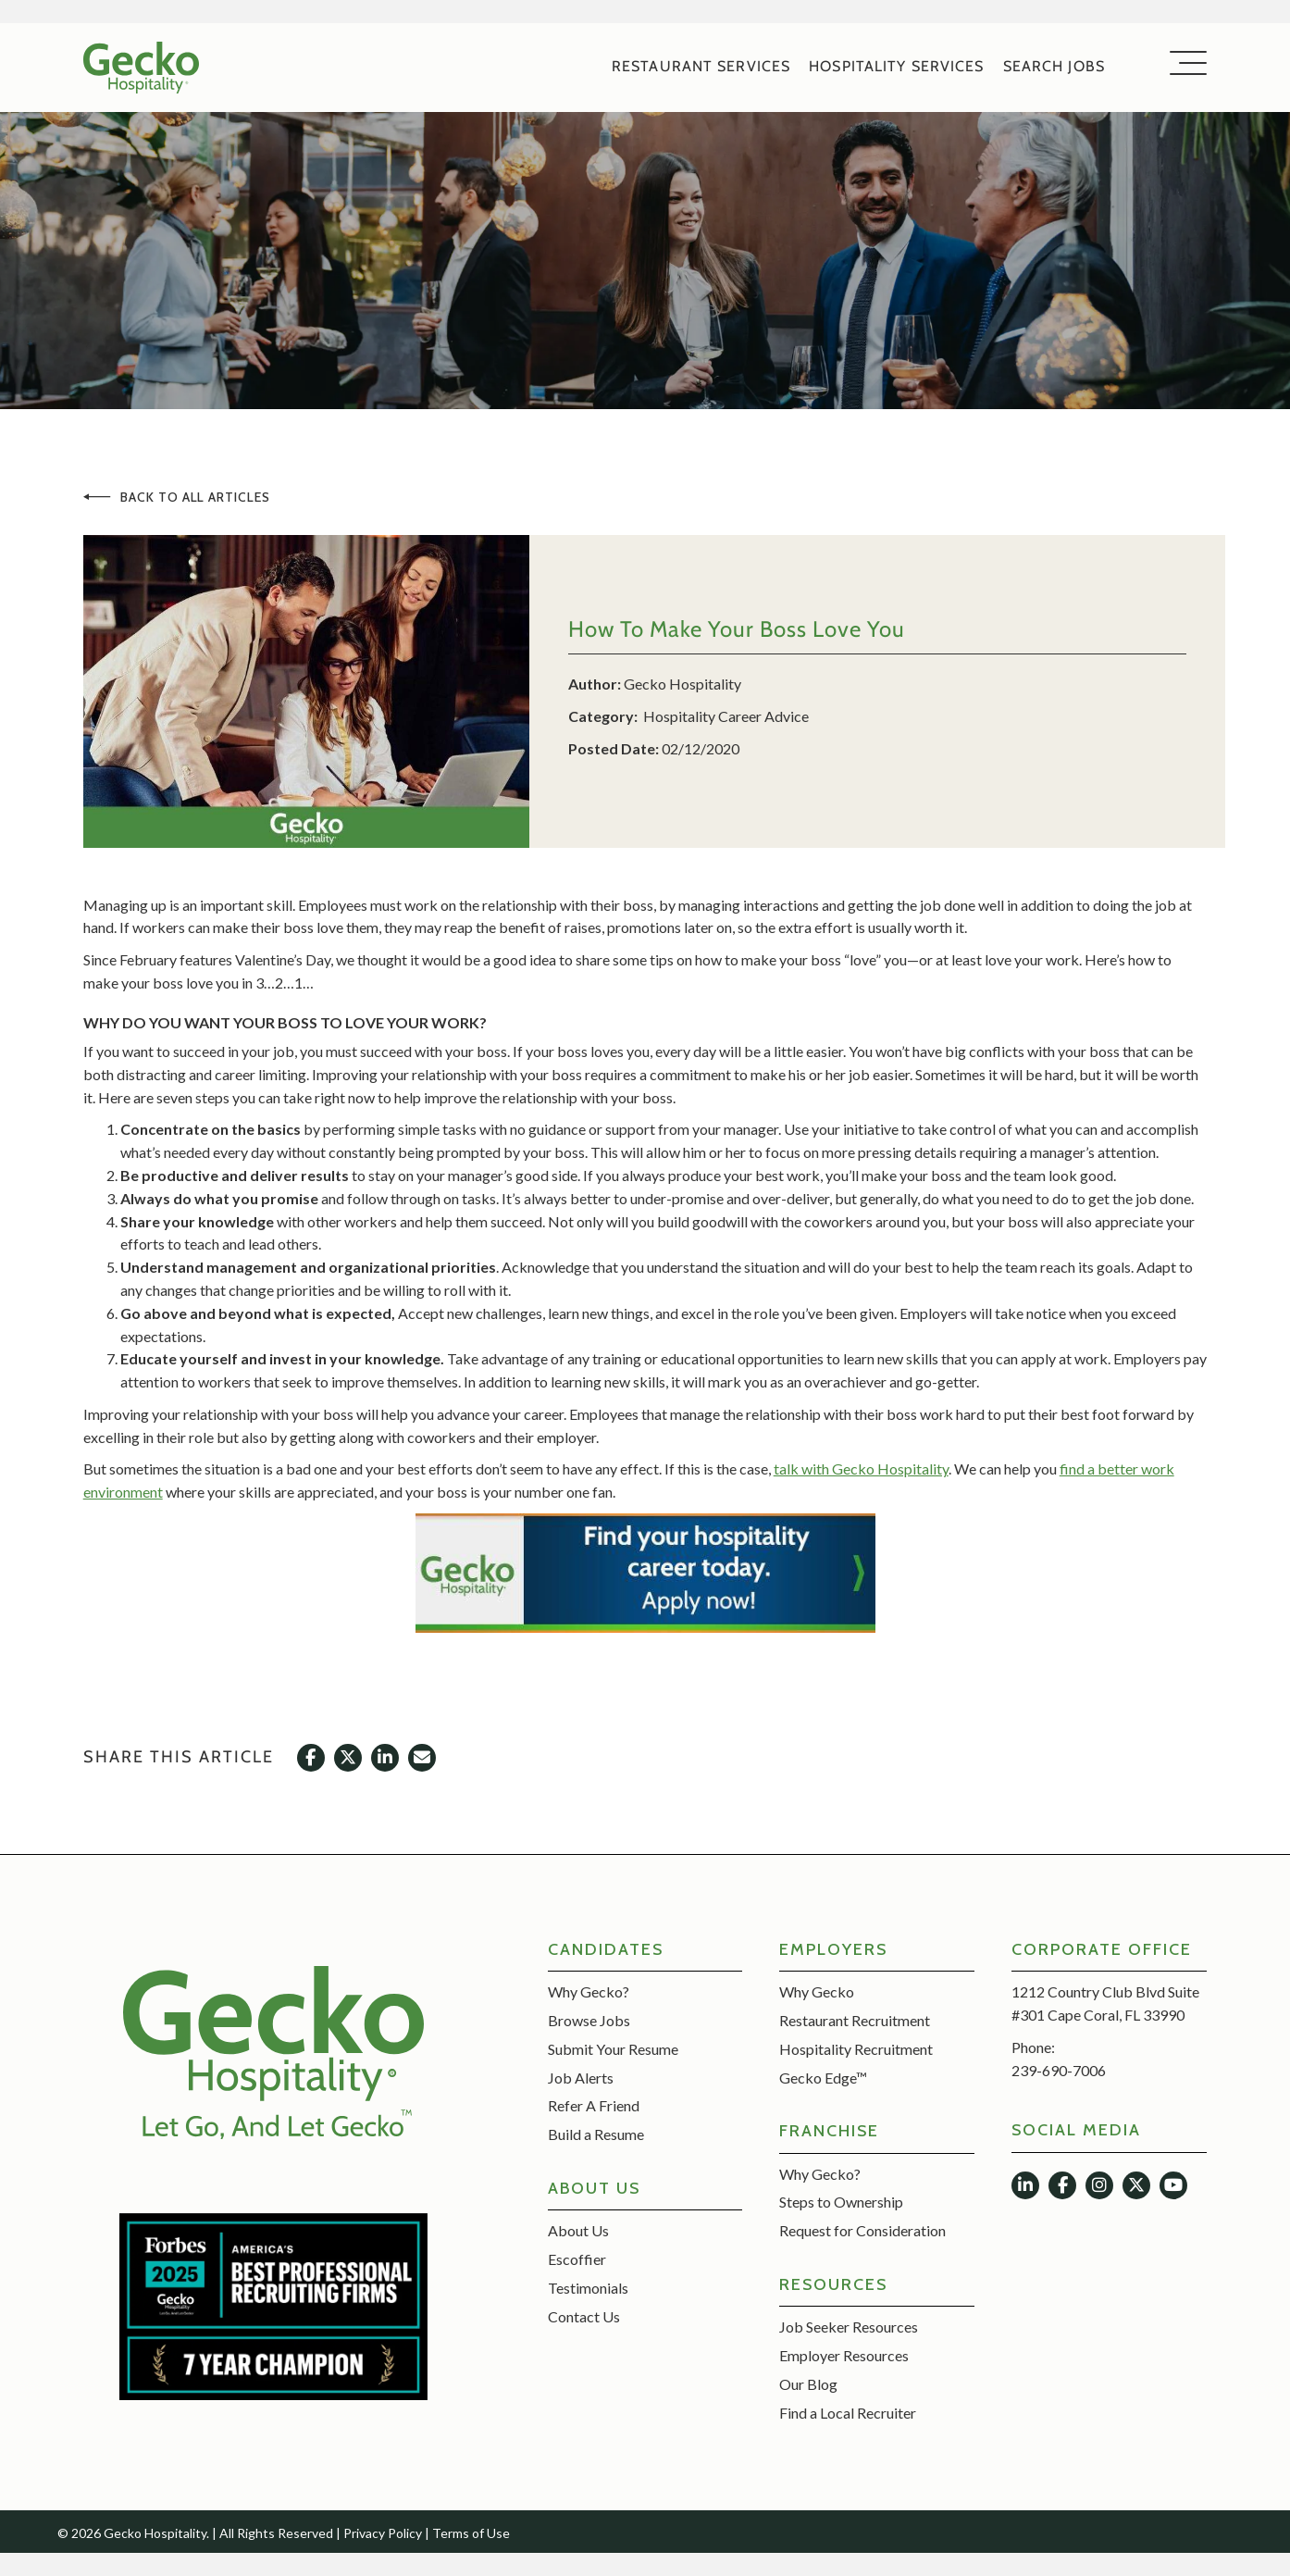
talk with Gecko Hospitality (861, 1469)
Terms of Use (471, 2533)
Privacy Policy (382, 2533)
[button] (1183, 64)
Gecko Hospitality (682, 683)
